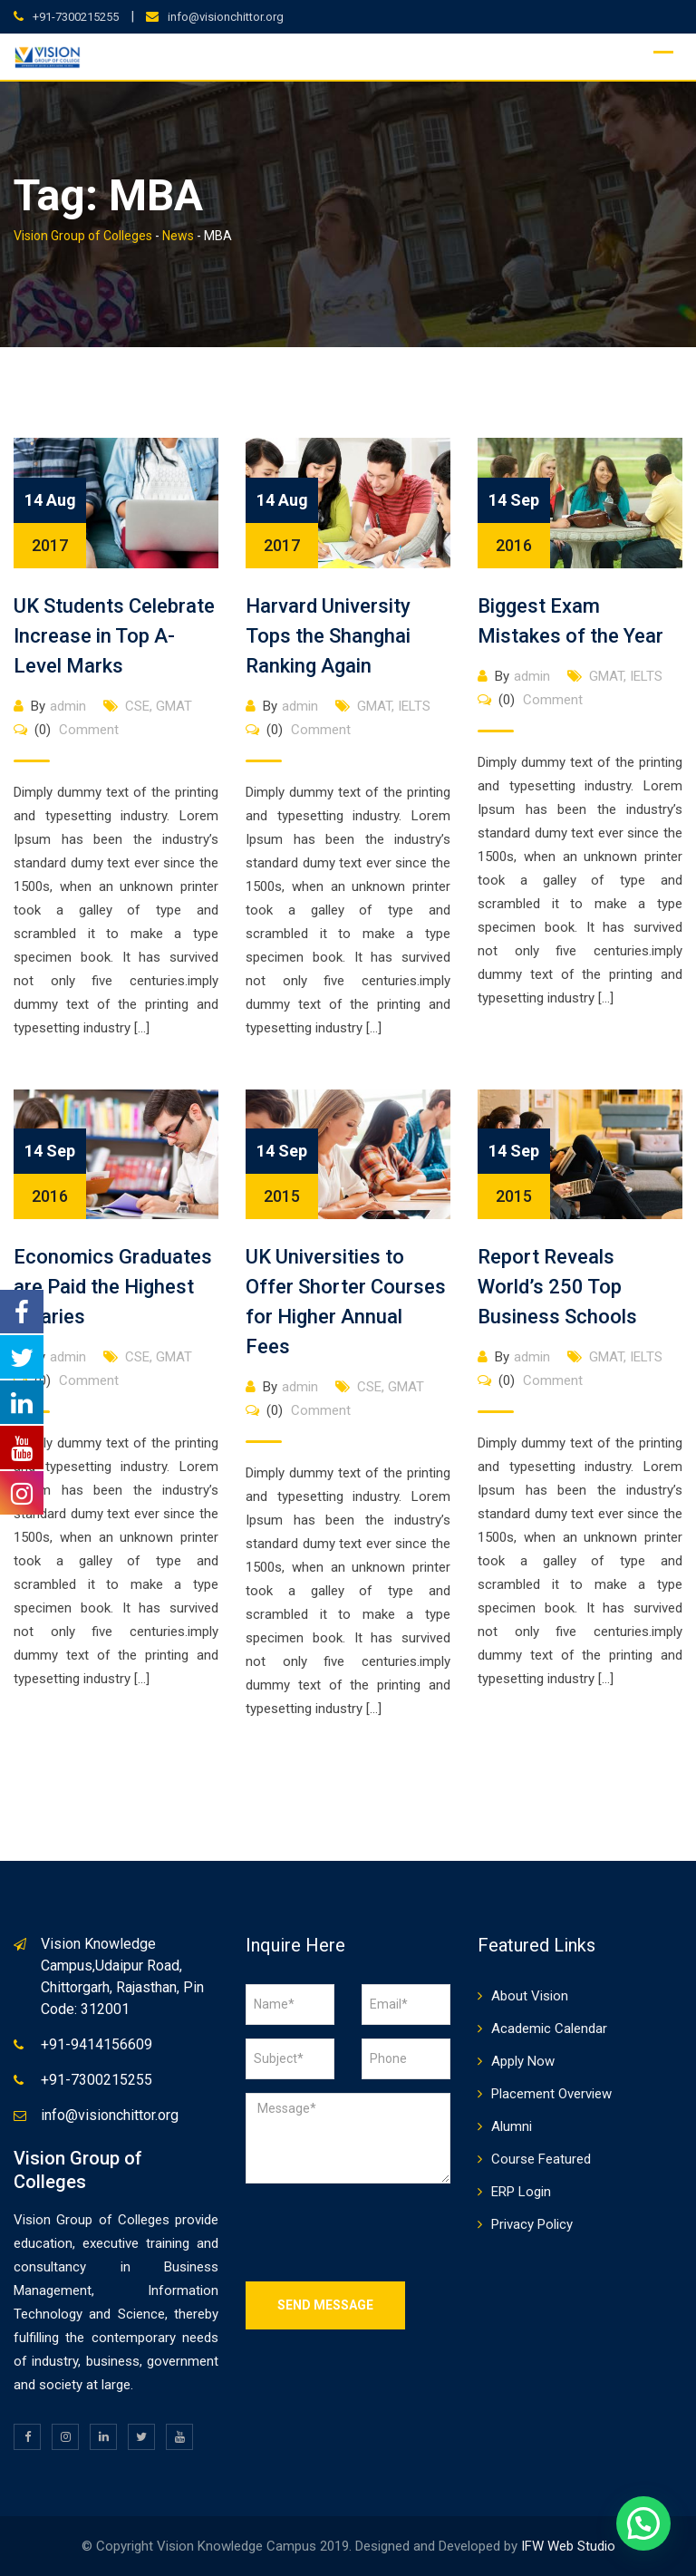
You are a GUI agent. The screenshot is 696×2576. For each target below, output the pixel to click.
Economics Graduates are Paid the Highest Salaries (113, 1286)
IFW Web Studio (568, 2546)
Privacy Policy (532, 2224)
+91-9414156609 (96, 2044)
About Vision (529, 1996)
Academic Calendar (549, 2028)
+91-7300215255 (76, 17)
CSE (137, 706)
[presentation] (383, 2232)
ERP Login (521, 2192)
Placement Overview (551, 2094)
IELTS (414, 706)
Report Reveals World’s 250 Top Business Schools (557, 1286)
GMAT (174, 706)
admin (68, 706)
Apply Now (523, 2061)
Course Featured (541, 2159)
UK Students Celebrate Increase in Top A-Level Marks (114, 636)
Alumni (511, 2126)
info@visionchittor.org (226, 17)
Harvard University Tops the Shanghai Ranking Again (328, 636)
